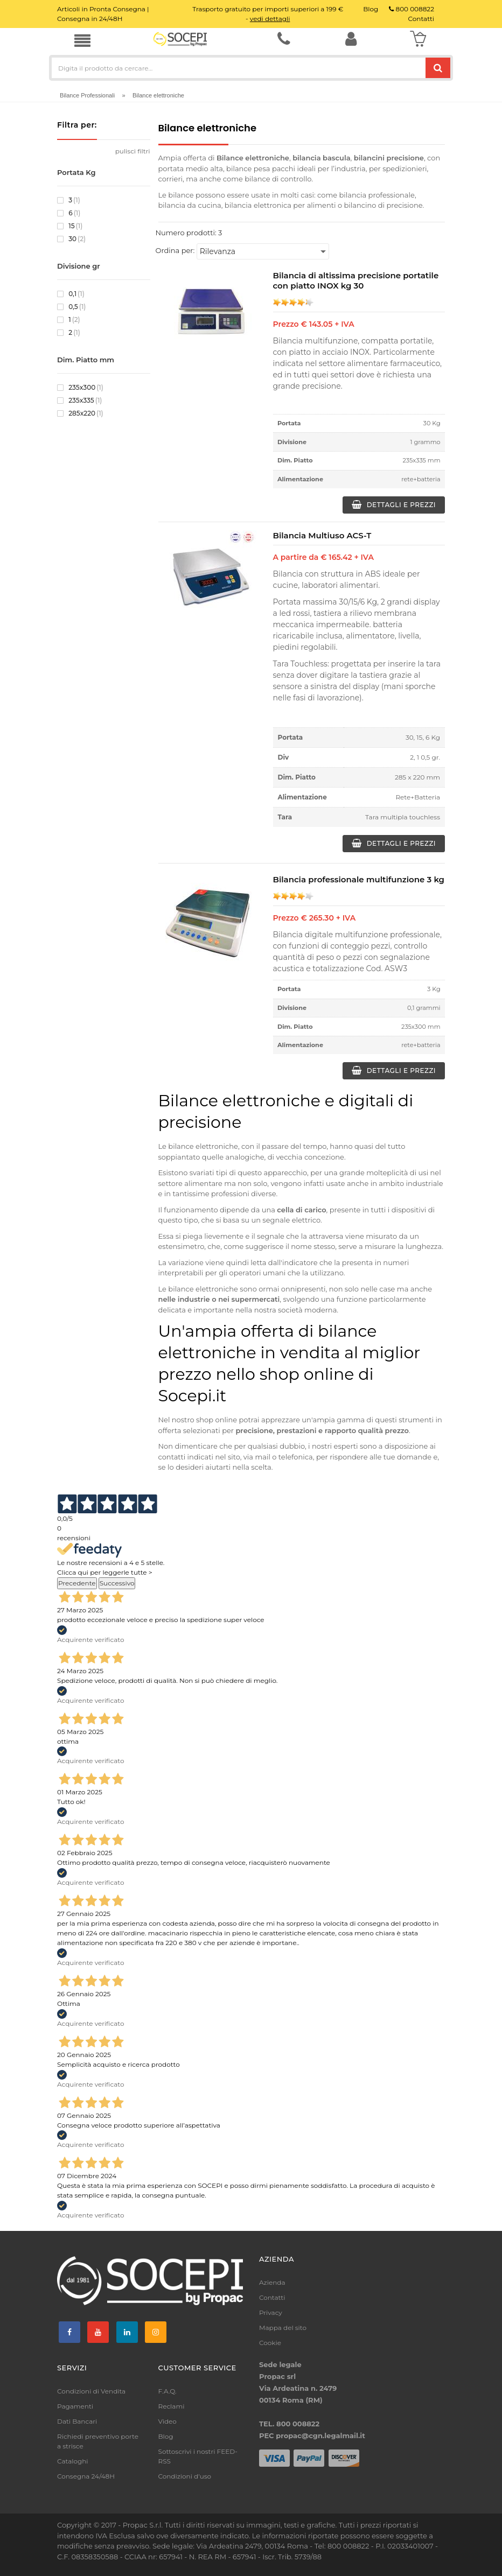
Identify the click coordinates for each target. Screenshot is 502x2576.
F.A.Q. (167, 2391)
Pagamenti (75, 2406)
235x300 (80, 387)
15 (69, 226)
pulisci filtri (132, 151)
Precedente (77, 1583)
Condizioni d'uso (185, 2476)
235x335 (79, 400)
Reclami (171, 2406)
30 (71, 239)
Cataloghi (72, 2461)
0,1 (71, 294)
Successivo (117, 1583)
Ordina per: (175, 250)
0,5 (71, 307)
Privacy (270, 2312)
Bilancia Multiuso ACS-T (322, 535)
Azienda (272, 2282)
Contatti (272, 2297)
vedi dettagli (270, 19)
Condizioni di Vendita (91, 2391)
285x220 (80, 413)
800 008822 (411, 9)
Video (167, 2421)
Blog (165, 2436)
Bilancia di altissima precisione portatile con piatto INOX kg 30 (356, 280)
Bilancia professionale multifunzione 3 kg (359, 879)
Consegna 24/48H (86, 2476)
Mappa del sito (282, 2328)
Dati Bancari (77, 2421)
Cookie (270, 2343)
